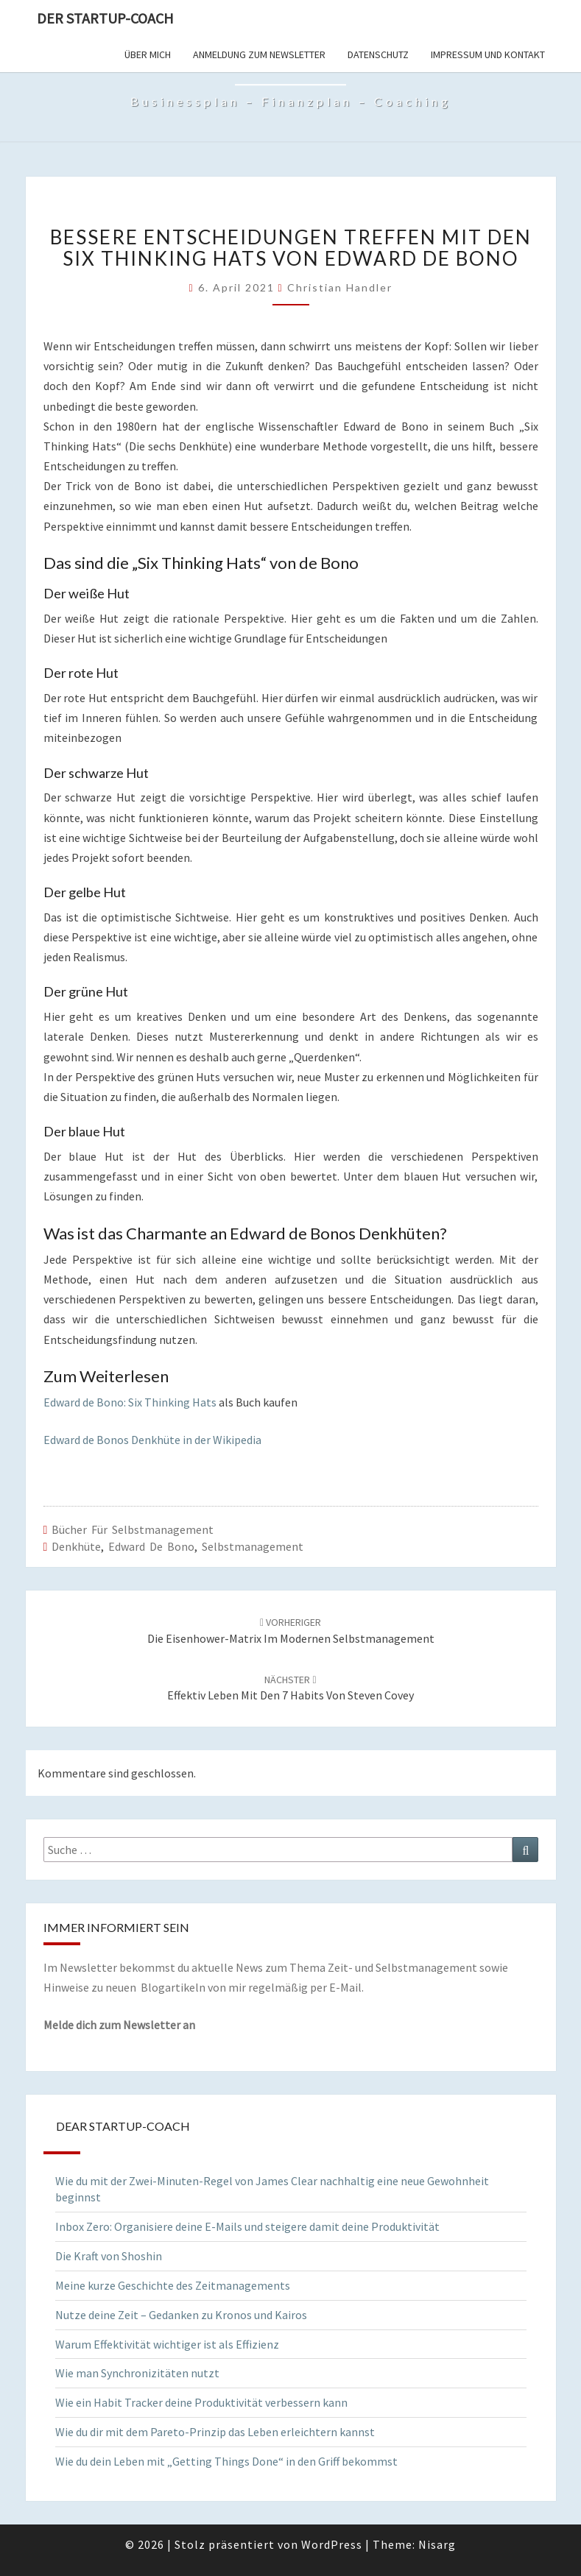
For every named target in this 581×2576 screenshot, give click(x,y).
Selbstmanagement (252, 1546)
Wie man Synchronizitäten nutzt (137, 2373)
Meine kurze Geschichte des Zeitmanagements (172, 2285)
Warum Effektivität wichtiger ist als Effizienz (167, 2344)
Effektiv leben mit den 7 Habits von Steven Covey (290, 1688)
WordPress (331, 2544)
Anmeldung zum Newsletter (259, 54)
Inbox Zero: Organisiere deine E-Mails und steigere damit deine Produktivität (247, 2226)
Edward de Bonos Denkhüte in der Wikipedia (152, 1439)
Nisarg (437, 2544)
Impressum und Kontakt (488, 54)
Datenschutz (378, 54)
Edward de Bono (151, 1546)
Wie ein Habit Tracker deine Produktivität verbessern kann (201, 2402)
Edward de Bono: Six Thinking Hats (129, 1402)
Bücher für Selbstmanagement (133, 1529)
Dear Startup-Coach (123, 2126)
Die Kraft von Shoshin (108, 2255)
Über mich (147, 54)
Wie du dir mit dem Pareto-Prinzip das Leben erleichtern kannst (215, 2431)
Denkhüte (76, 1546)
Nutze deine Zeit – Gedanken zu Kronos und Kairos (181, 2314)
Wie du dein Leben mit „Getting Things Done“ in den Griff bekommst (226, 2461)
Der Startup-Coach (105, 18)
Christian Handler (339, 287)
